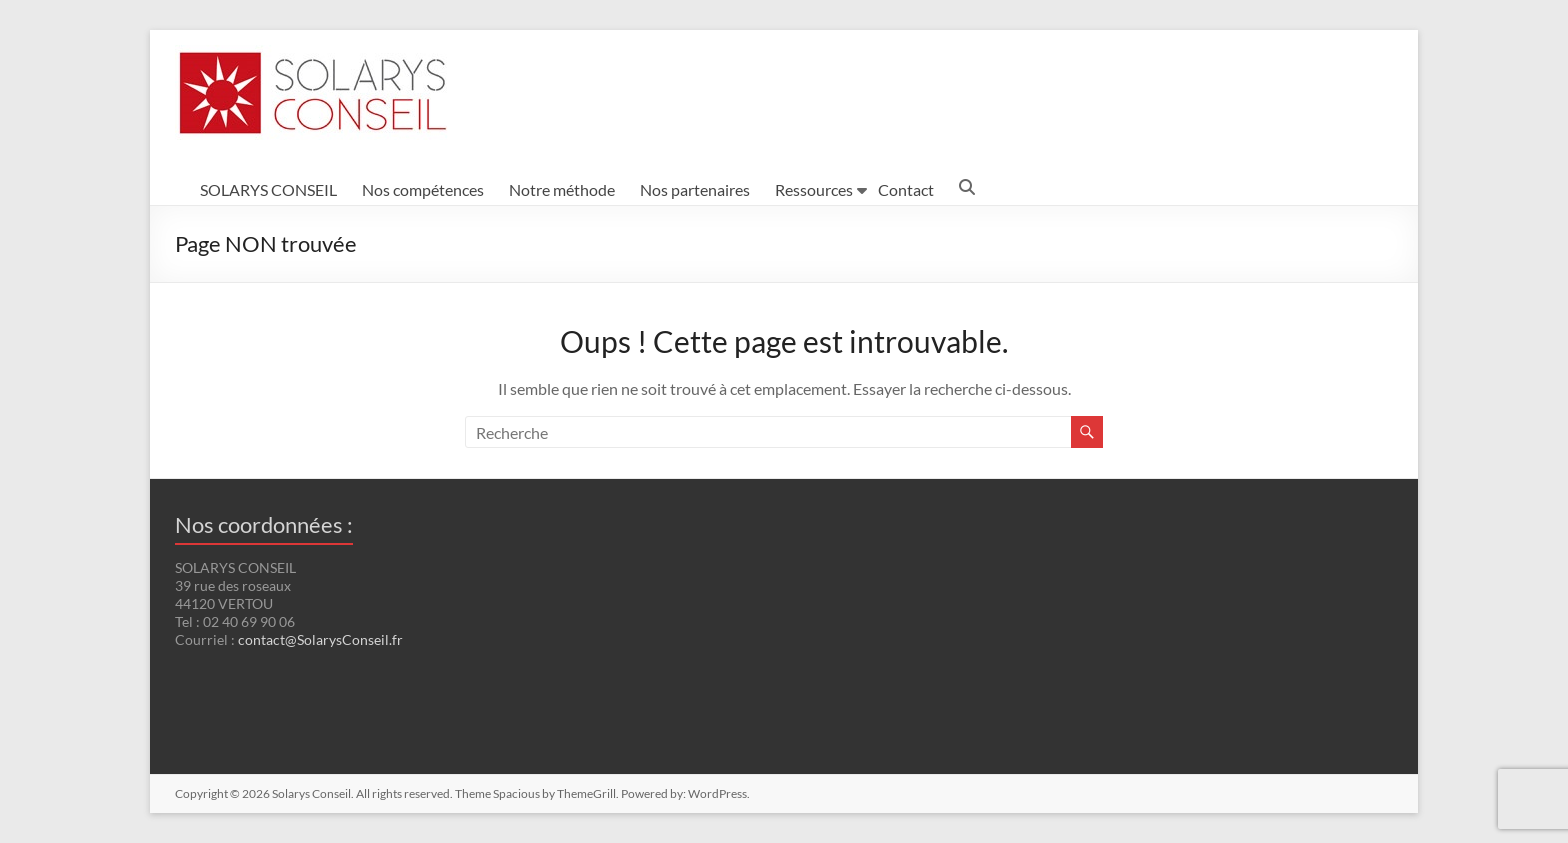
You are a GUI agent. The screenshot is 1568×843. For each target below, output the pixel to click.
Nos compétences (423, 189)
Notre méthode (562, 189)
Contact (906, 189)
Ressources (814, 189)
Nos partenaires (695, 189)
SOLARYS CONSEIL (268, 189)
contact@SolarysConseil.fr (320, 639)
